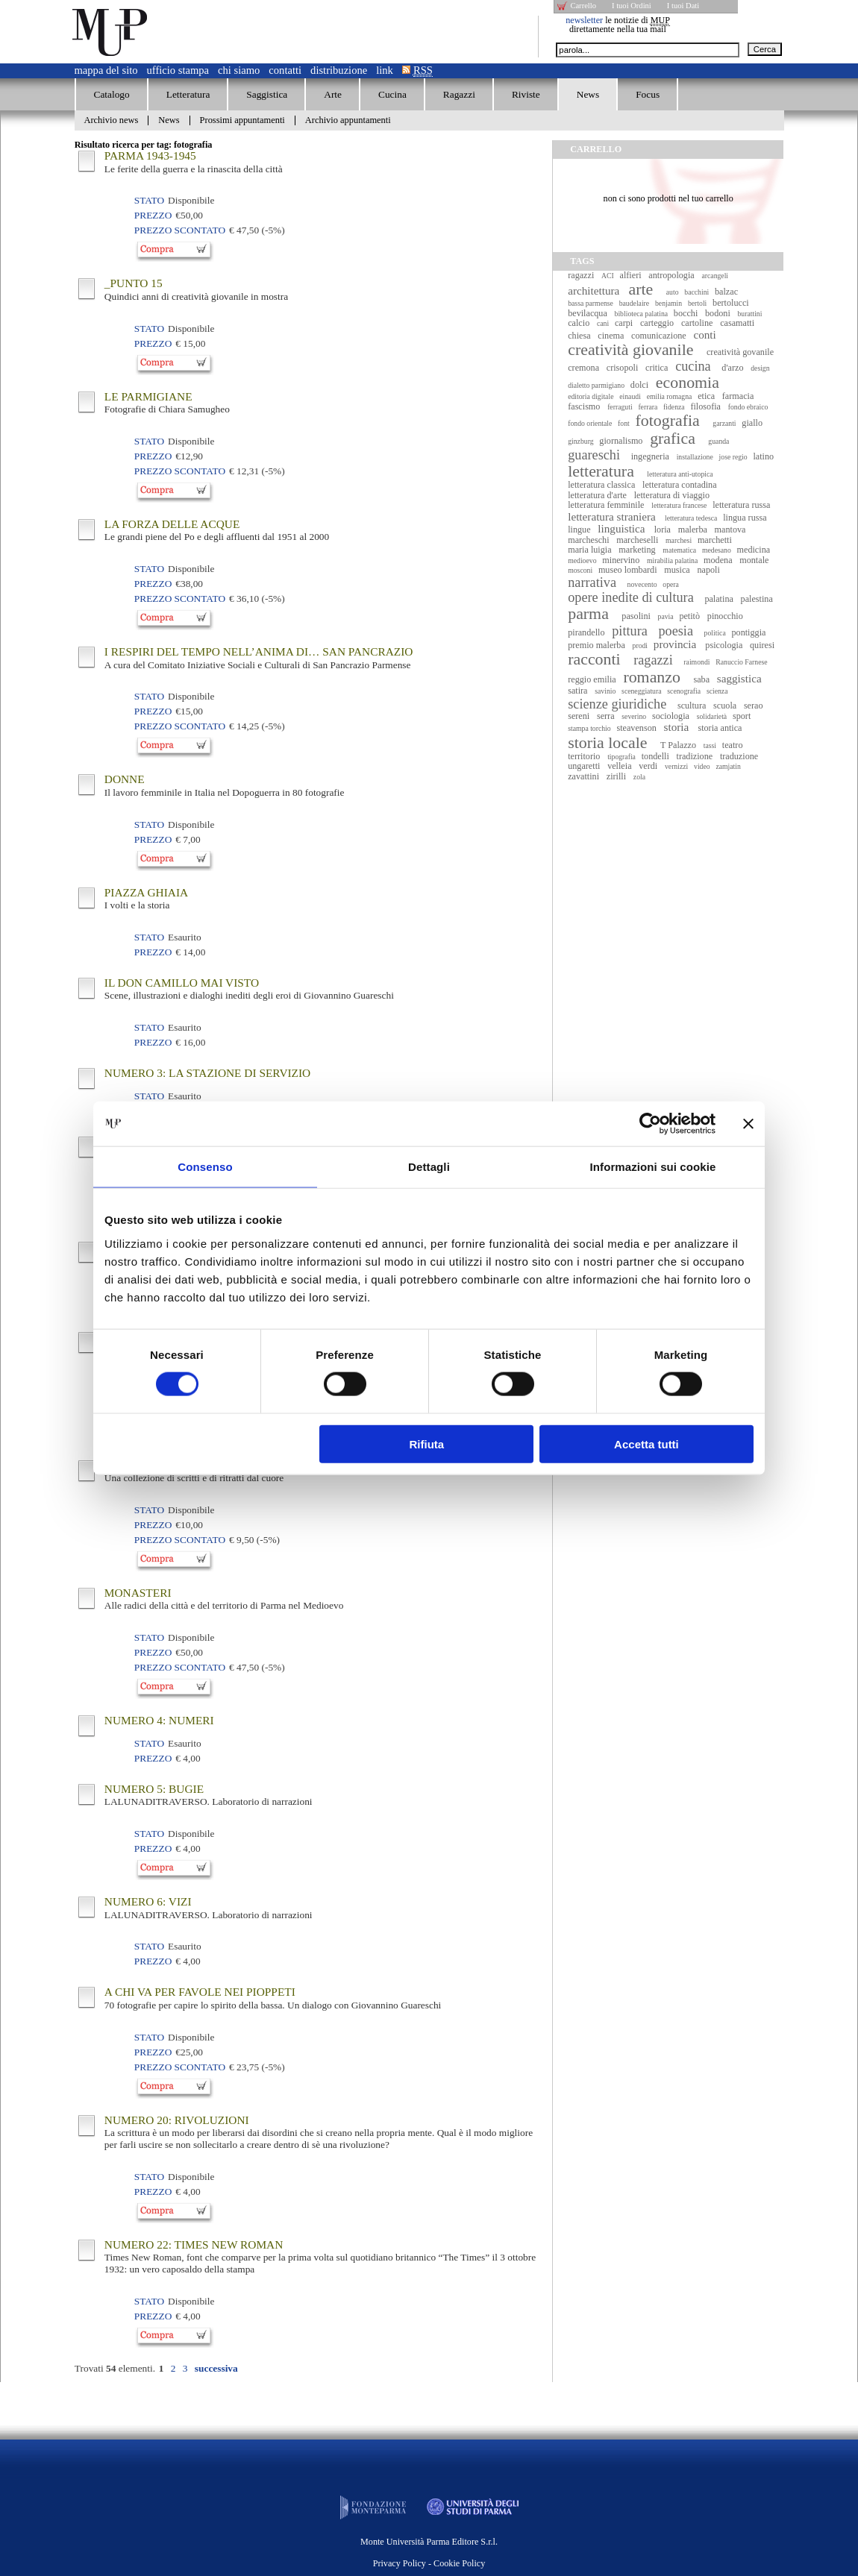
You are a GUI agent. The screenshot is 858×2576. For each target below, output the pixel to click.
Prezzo (153, 215)
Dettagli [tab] (429, 1166)
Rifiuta (427, 1443)
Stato (149, 200)
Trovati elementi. (115, 2368)
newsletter (584, 20)
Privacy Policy (399, 2563)
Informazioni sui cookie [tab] (653, 1166)
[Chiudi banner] (748, 1124)
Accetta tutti (646, 1443)
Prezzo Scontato (179, 230)
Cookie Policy (459, 2563)
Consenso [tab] (205, 1166)
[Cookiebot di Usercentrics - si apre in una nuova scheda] (650, 1124)
